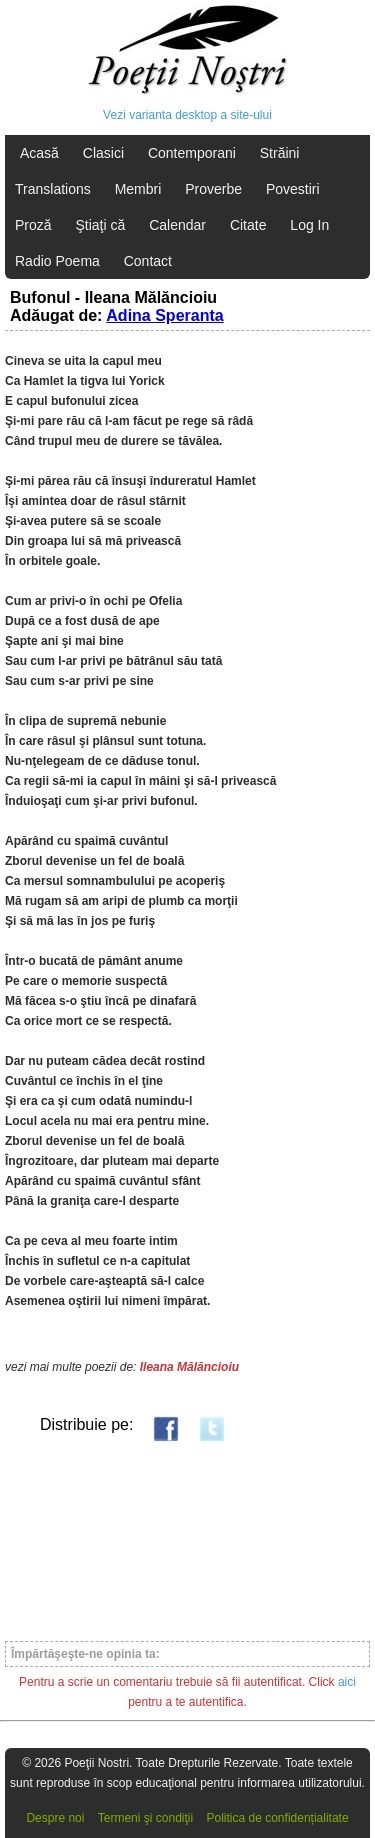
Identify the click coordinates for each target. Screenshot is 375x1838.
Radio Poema (57, 261)
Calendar (177, 225)
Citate (248, 225)
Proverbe (213, 189)
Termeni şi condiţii (145, 1818)
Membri (138, 189)
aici (347, 1682)
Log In (309, 225)
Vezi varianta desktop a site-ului (187, 115)
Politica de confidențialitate (278, 1818)
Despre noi (55, 1818)
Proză (33, 225)
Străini (280, 153)
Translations (53, 189)
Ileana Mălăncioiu (189, 1367)
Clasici (103, 153)
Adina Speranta (164, 315)
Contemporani (192, 153)
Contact (148, 261)
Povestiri (293, 189)
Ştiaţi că (100, 225)
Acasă (39, 153)
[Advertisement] (187, 1540)
